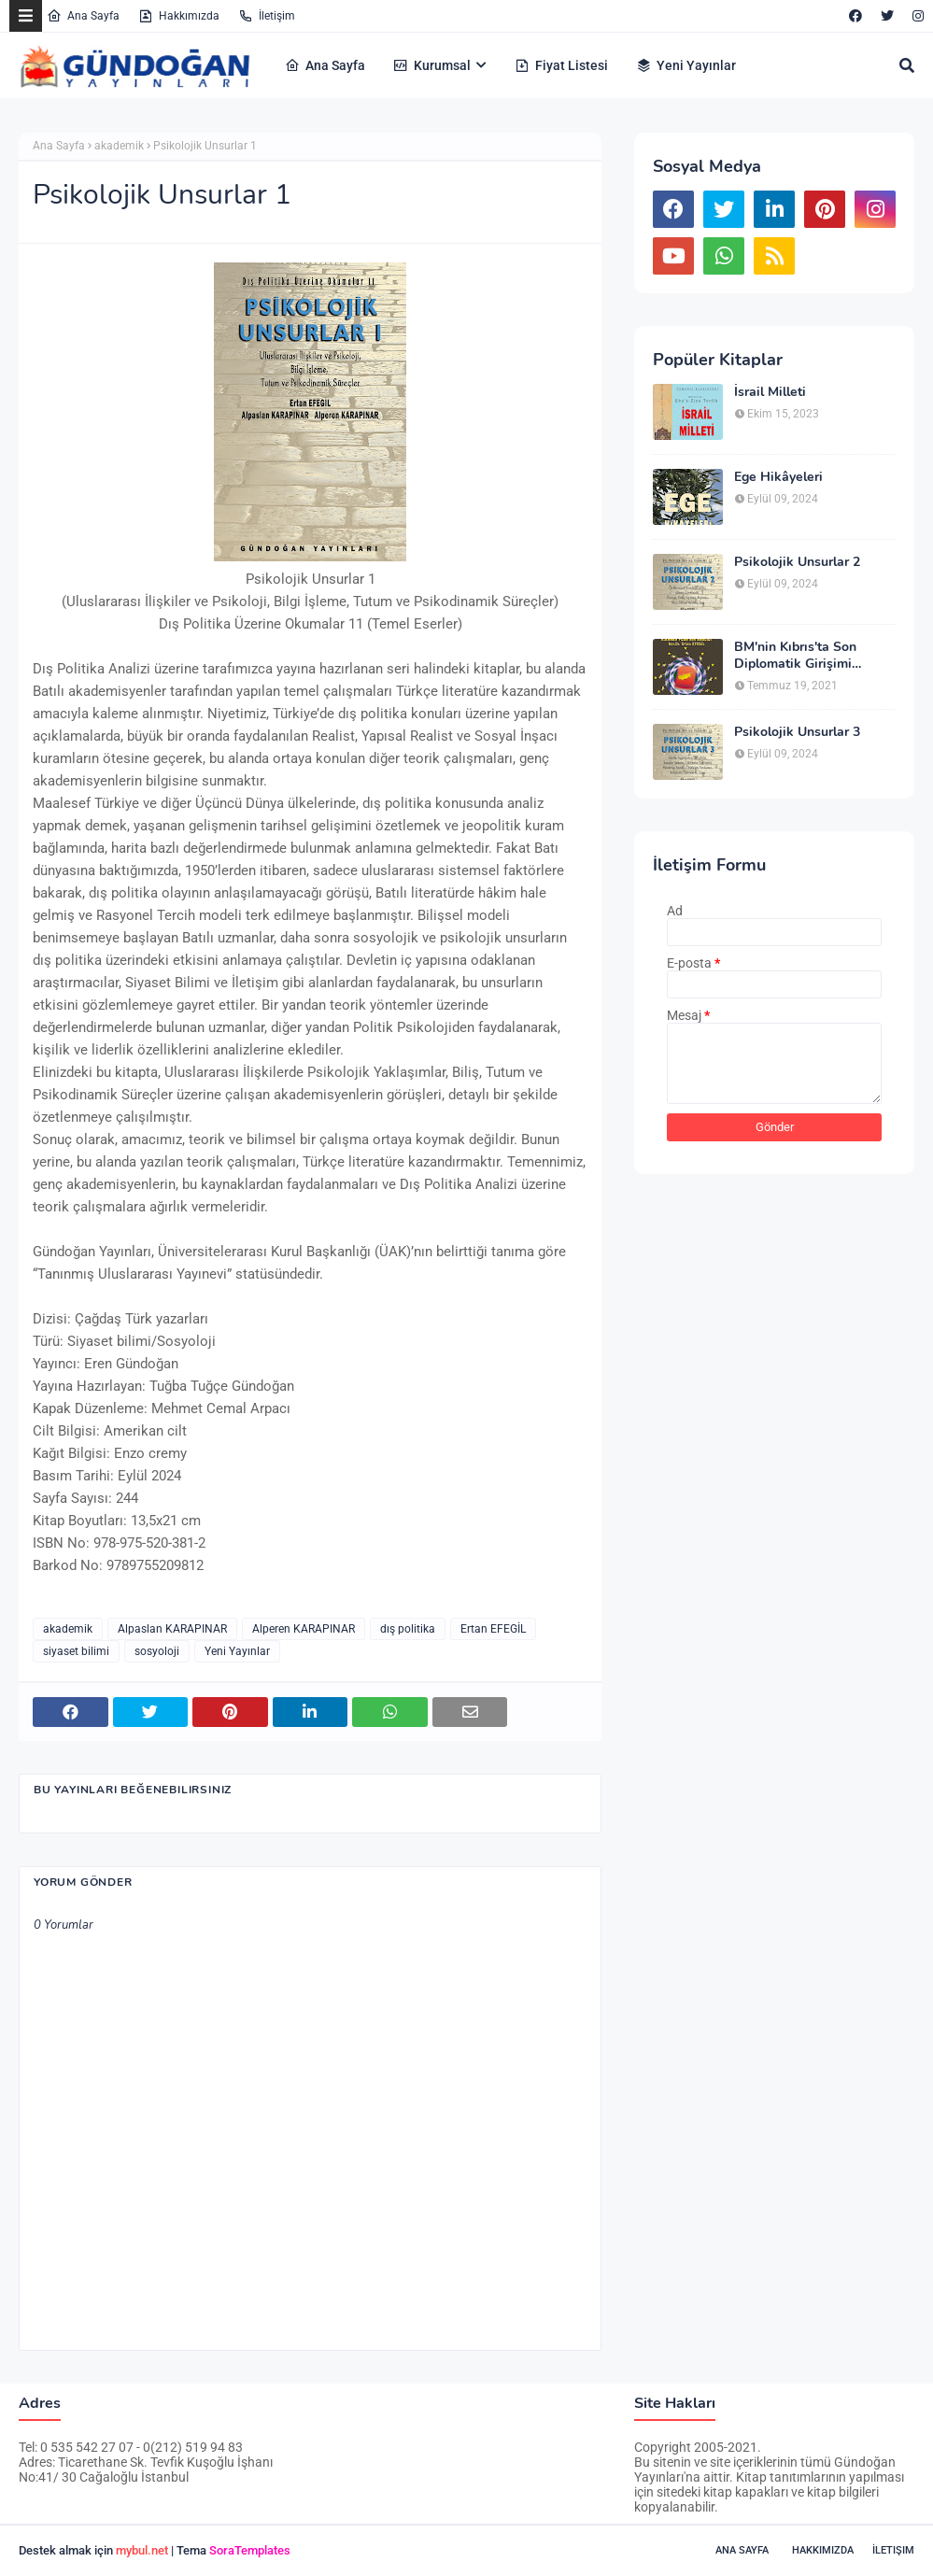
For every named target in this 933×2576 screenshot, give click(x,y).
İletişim (266, 15)
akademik (119, 145)
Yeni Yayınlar (237, 1651)
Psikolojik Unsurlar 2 (797, 562)
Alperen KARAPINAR (303, 1628)
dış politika (407, 1628)
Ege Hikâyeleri (778, 477)
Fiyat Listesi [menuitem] (561, 65)
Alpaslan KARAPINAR (172, 1628)
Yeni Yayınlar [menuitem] (686, 65)
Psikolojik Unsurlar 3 (797, 732)
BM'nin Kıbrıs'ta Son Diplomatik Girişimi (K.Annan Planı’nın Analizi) (815, 655)
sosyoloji (156, 1651)
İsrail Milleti (770, 392)
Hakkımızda (178, 15)
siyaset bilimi (76, 1651)
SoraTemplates (249, 2550)
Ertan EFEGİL (493, 1628)
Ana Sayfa (83, 15)
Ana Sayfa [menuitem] (325, 65)
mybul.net (142, 2550)
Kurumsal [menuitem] (432, 65)
